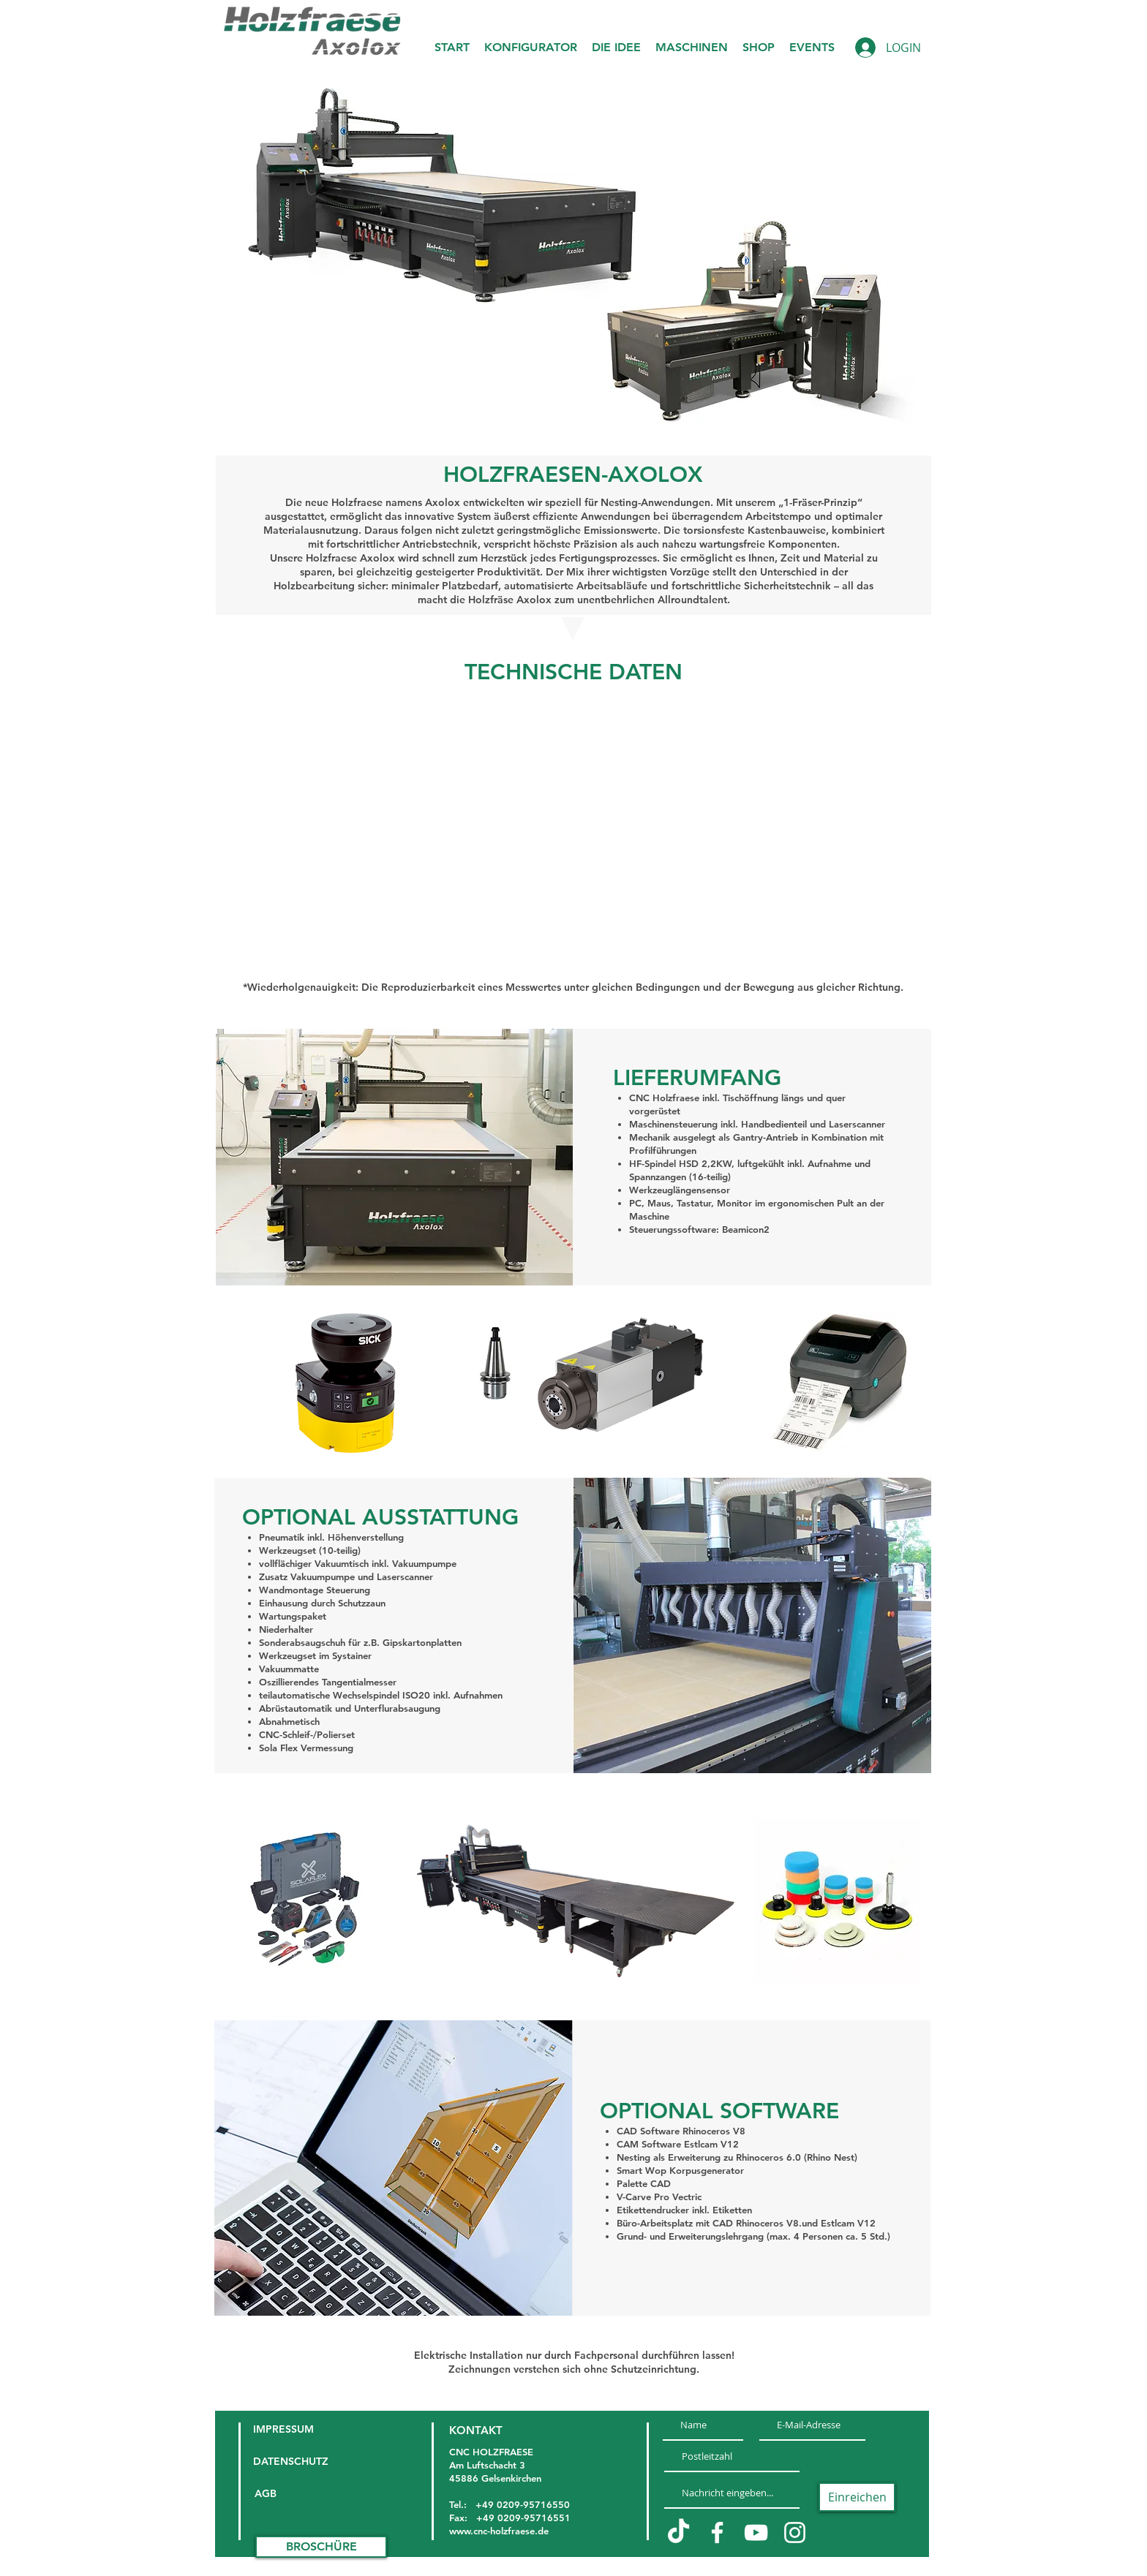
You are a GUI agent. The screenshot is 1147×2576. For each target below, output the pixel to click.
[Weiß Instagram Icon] (795, 2532)
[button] (616, 47)
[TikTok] (678, 2532)
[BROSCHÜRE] (321, 2547)
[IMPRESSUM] (291, 2429)
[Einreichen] (857, 2497)
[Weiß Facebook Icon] (717, 2532)
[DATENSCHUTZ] (291, 2462)
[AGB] (280, 2494)
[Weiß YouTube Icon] (756, 2532)
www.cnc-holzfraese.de (499, 2531)
